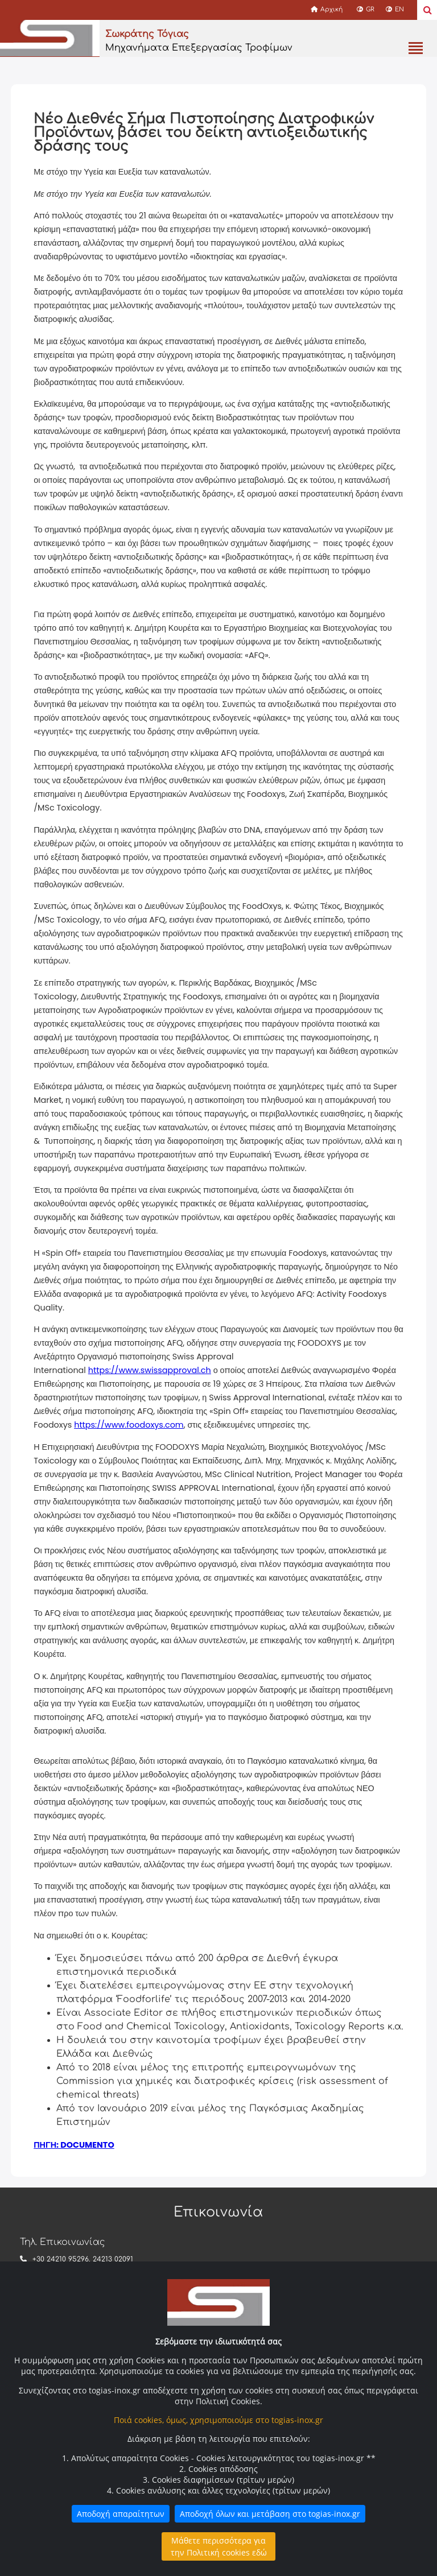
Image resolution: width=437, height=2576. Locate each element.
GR (365, 9)
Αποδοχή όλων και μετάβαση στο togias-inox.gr (270, 2513)
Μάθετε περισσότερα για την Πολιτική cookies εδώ (219, 2546)
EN (395, 9)
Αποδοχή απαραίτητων (120, 2513)
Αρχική (327, 9)
